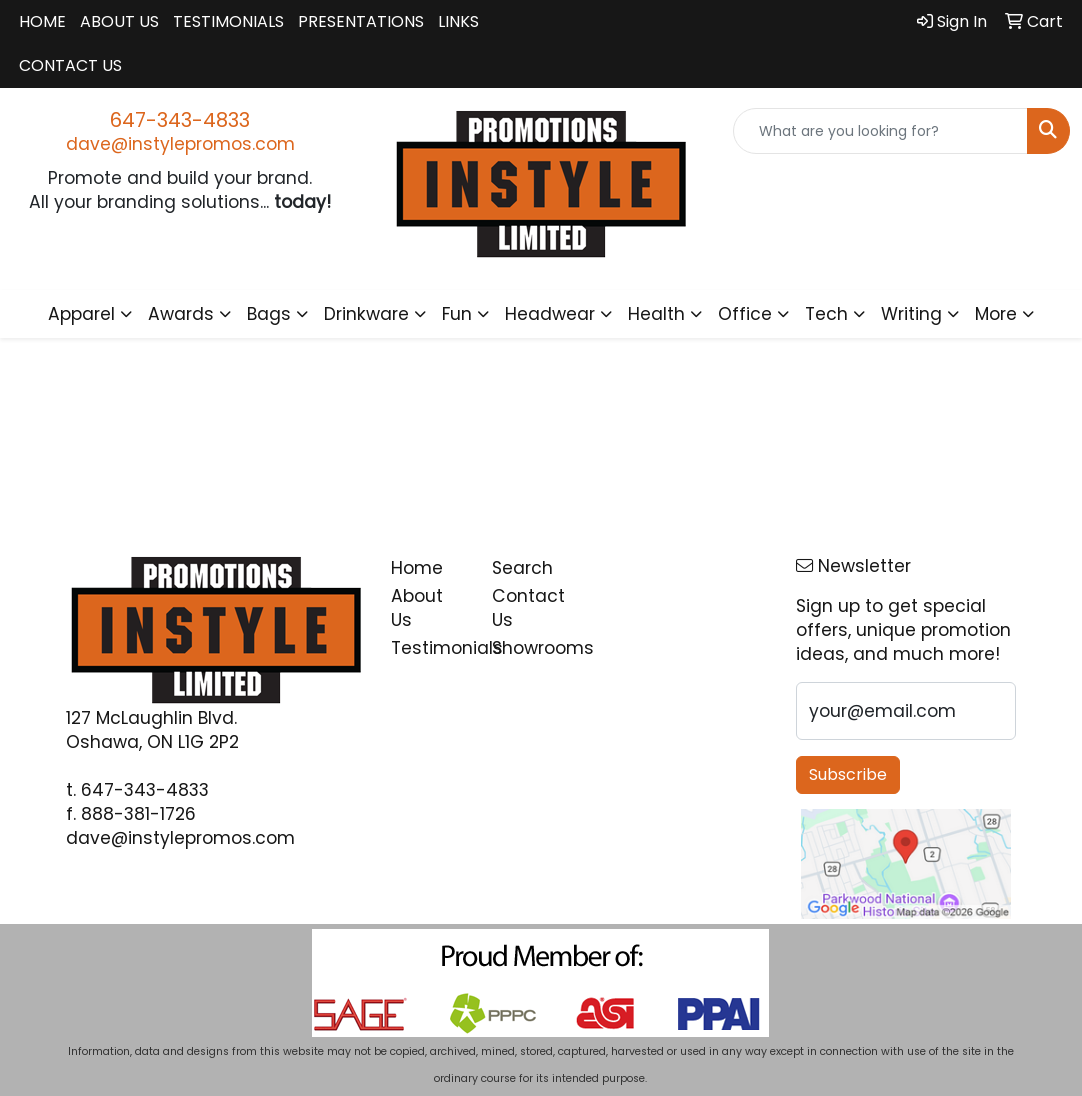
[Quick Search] (880, 131)
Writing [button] (911, 314)
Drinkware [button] (366, 314)
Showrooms (530, 648)
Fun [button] (457, 314)
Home (42, 21)
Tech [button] (826, 314)
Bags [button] (269, 314)
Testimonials (228, 21)
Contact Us (70, 65)
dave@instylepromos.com (180, 144)
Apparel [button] (81, 314)
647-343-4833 (180, 120)
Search (522, 568)
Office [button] (745, 314)
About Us (119, 21)
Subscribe (848, 774)
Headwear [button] (550, 314)
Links (458, 21)
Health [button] (656, 314)
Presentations (361, 21)
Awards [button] (181, 314)
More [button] (996, 314)
